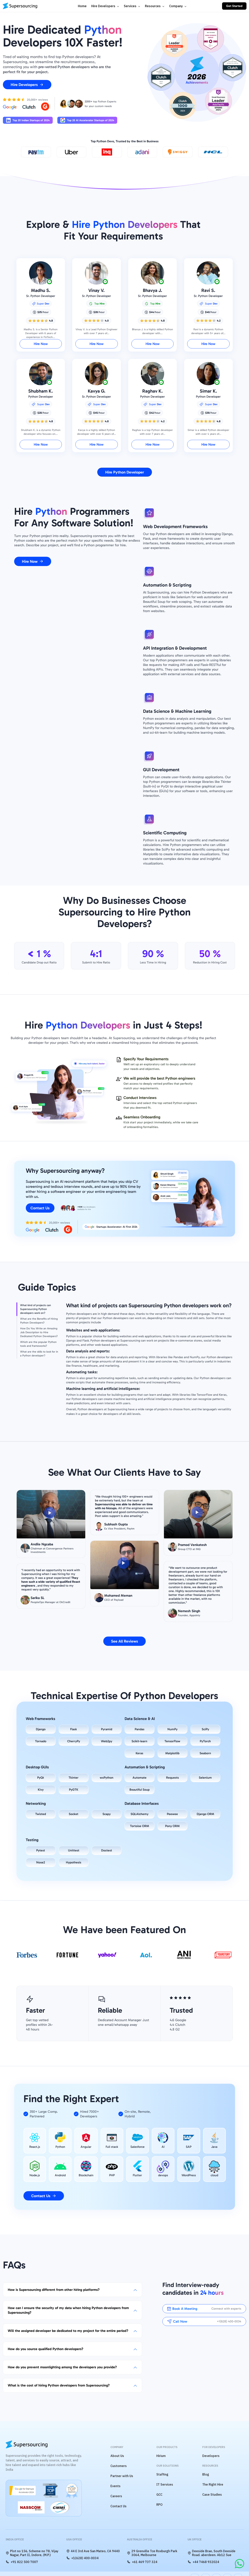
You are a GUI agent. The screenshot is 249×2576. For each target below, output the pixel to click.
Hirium (161, 2456)
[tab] (39, 1309)
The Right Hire (212, 2484)
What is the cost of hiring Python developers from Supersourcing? (59, 2385)
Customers (118, 2466)
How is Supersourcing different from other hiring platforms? (54, 2290)
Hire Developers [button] (103, 6)
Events (115, 2486)
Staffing (162, 2474)
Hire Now (41, 344)
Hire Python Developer (124, 472)
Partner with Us (121, 2476)
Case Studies (212, 2494)
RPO (159, 2505)
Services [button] (130, 6)
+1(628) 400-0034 (82, 2558)
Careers (116, 2496)
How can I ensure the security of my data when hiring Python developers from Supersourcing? (68, 2310)
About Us (117, 2456)
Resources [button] (153, 6)
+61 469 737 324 (142, 2562)
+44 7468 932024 (203, 2562)
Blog (205, 2474)
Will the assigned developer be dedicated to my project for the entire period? (68, 2331)
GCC (159, 2494)
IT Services (164, 2484)
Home (82, 6)
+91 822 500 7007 (22, 2562)
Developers (211, 2456)
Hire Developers (27, 84)
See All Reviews (124, 1641)
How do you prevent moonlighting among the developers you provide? (62, 2367)
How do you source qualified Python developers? (45, 2349)
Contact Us (40, 1208)
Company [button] (176, 6)
